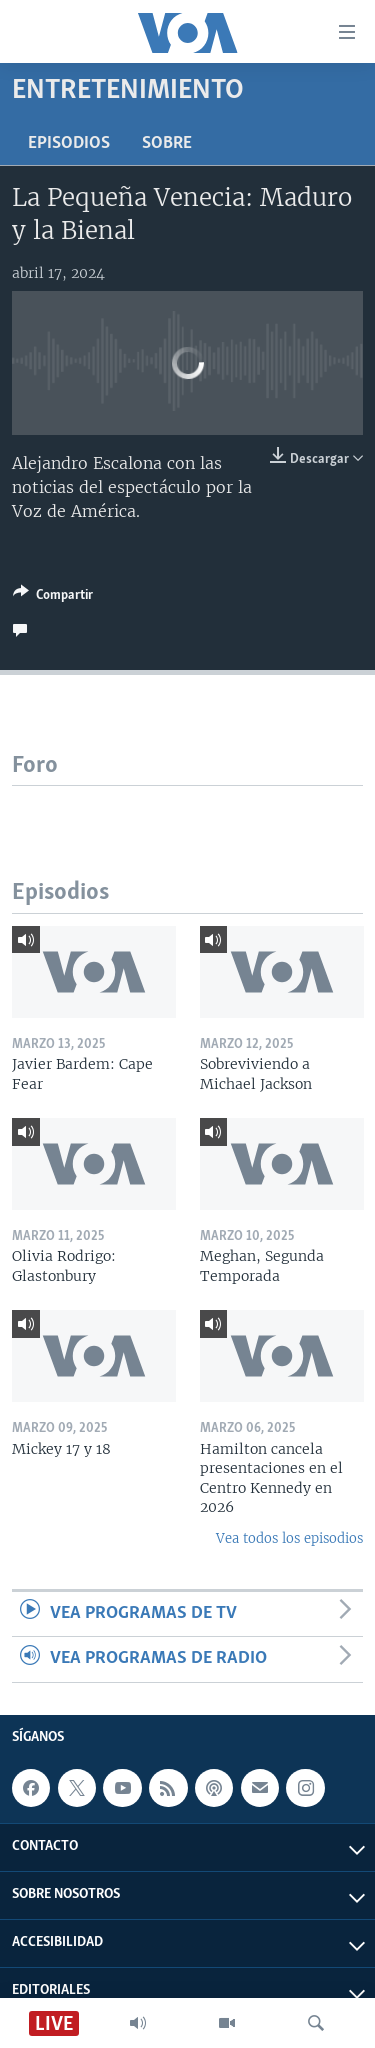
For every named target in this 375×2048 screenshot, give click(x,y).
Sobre (167, 143)
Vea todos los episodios (289, 1538)
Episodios (69, 143)
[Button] (53, 598)
